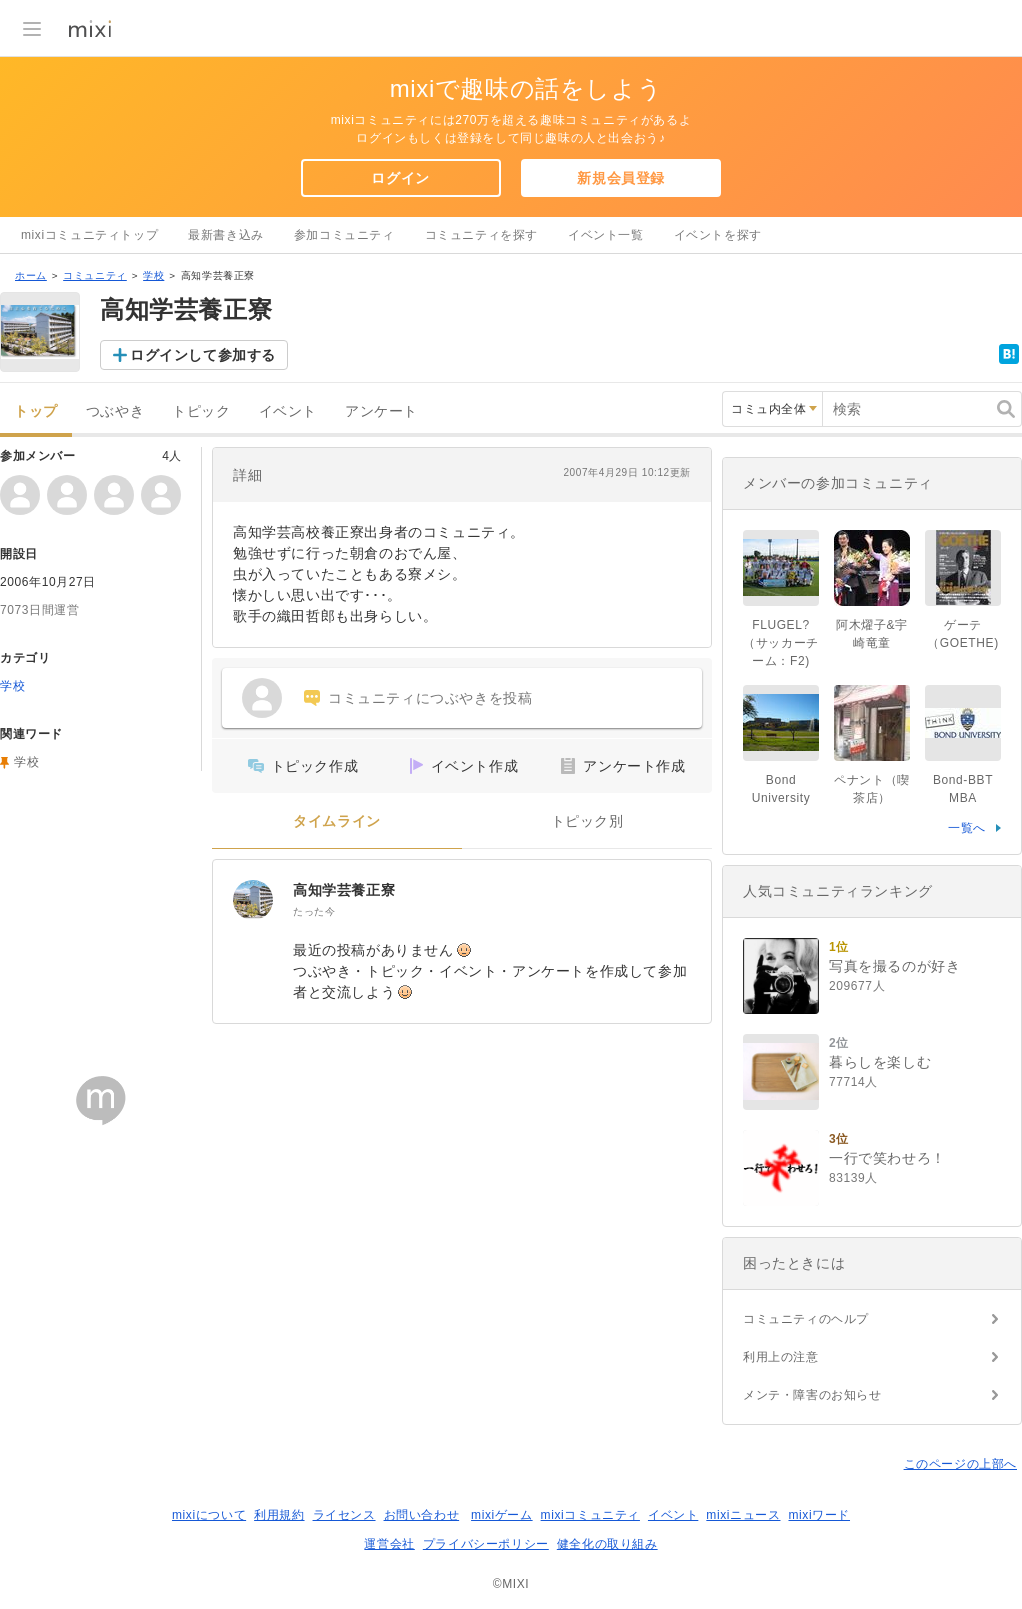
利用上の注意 (781, 1357)
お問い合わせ (422, 1515)
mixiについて (209, 1515)
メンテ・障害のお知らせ (812, 1395)
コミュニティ (95, 275)
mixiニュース (743, 1515)
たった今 (314, 911)
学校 (153, 275)
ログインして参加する (203, 355)
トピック (201, 411)
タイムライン (337, 821)
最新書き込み (226, 235)
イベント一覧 (606, 235)
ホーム (31, 275)
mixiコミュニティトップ (89, 235)
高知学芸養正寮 (344, 890)
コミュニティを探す (481, 235)
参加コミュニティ (344, 235)
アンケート (381, 411)
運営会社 (389, 1544)
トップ (36, 411)
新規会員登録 (621, 178)
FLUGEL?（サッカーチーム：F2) (781, 643)
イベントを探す (718, 235)
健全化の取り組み (607, 1544)
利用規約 (279, 1515)
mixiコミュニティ (590, 1515)
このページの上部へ (960, 1464)
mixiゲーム (502, 1515)
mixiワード (819, 1515)
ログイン (400, 178)
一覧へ (967, 828)
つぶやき (115, 411)
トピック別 (587, 821)
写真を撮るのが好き (894, 966)
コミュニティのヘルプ (806, 1319)
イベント (288, 411)
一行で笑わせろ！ (887, 1158)
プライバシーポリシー (486, 1544)
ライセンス (344, 1515)
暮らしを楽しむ (880, 1062)
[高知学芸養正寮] (253, 900)
